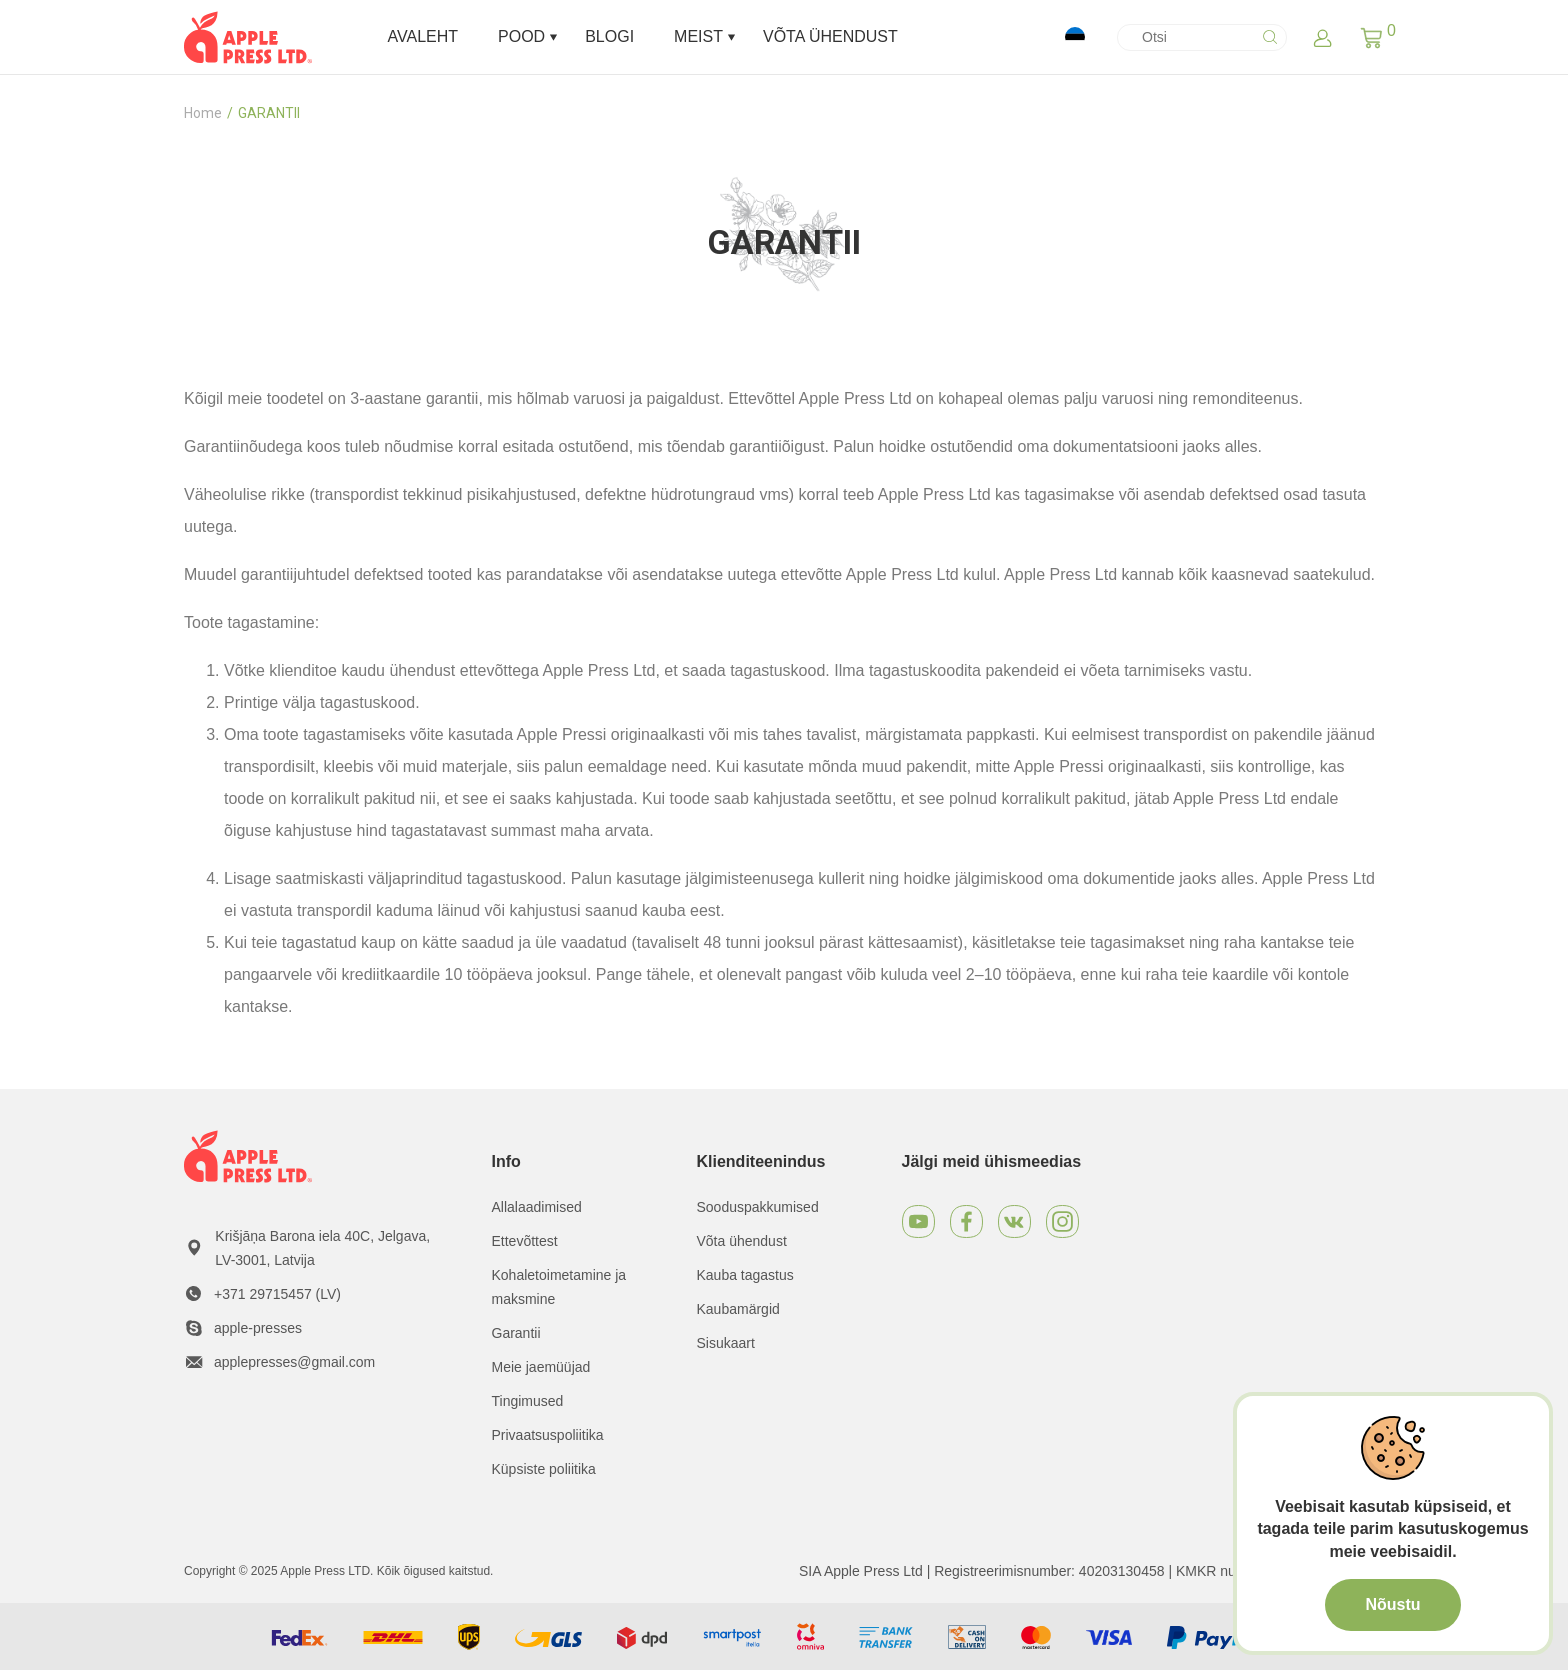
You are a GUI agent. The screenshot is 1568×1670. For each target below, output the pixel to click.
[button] (1371, 37)
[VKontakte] (1014, 1221)
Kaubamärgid (738, 1309)
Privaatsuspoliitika (548, 1435)
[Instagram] (1062, 1221)
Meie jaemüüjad (541, 1367)
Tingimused (528, 1401)
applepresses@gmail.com (294, 1362)
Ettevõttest (525, 1241)
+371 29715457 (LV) (277, 1294)
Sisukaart (726, 1343)
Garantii (516, 1333)
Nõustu (1392, 1604)
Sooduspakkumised (758, 1207)
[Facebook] (966, 1221)
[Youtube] (918, 1221)
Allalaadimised (537, 1207)
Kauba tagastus (745, 1275)
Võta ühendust (742, 1241)
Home (203, 113)
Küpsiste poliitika (544, 1469)
